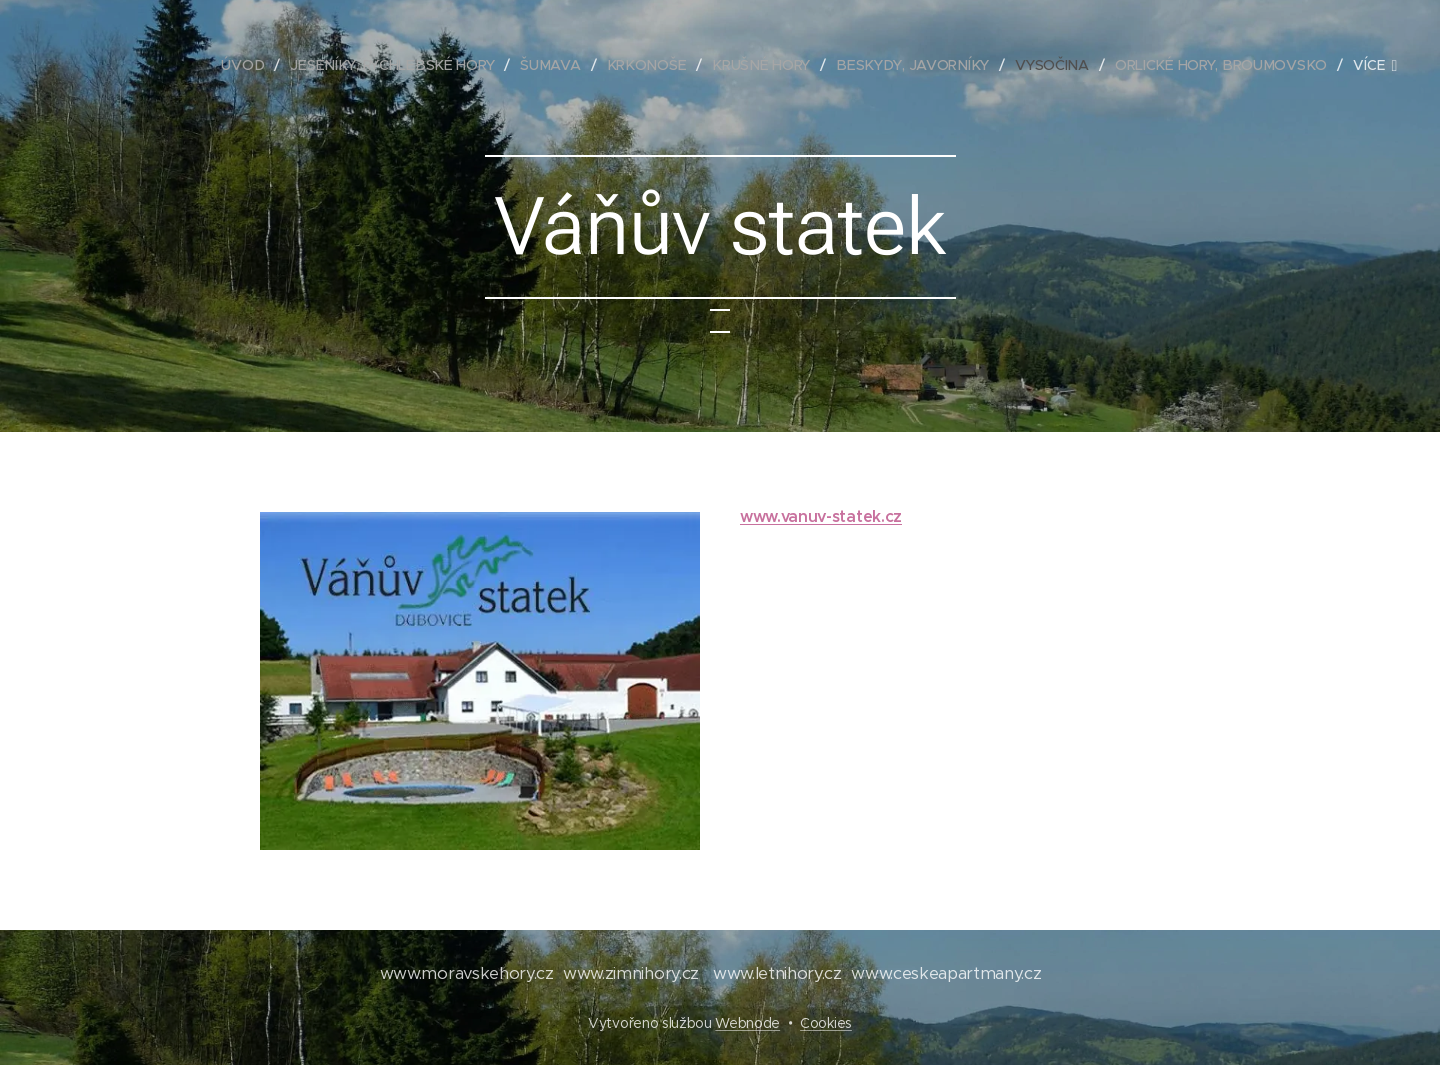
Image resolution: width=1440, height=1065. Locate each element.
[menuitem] (253, 65)
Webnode (747, 1023)
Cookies (826, 1023)
